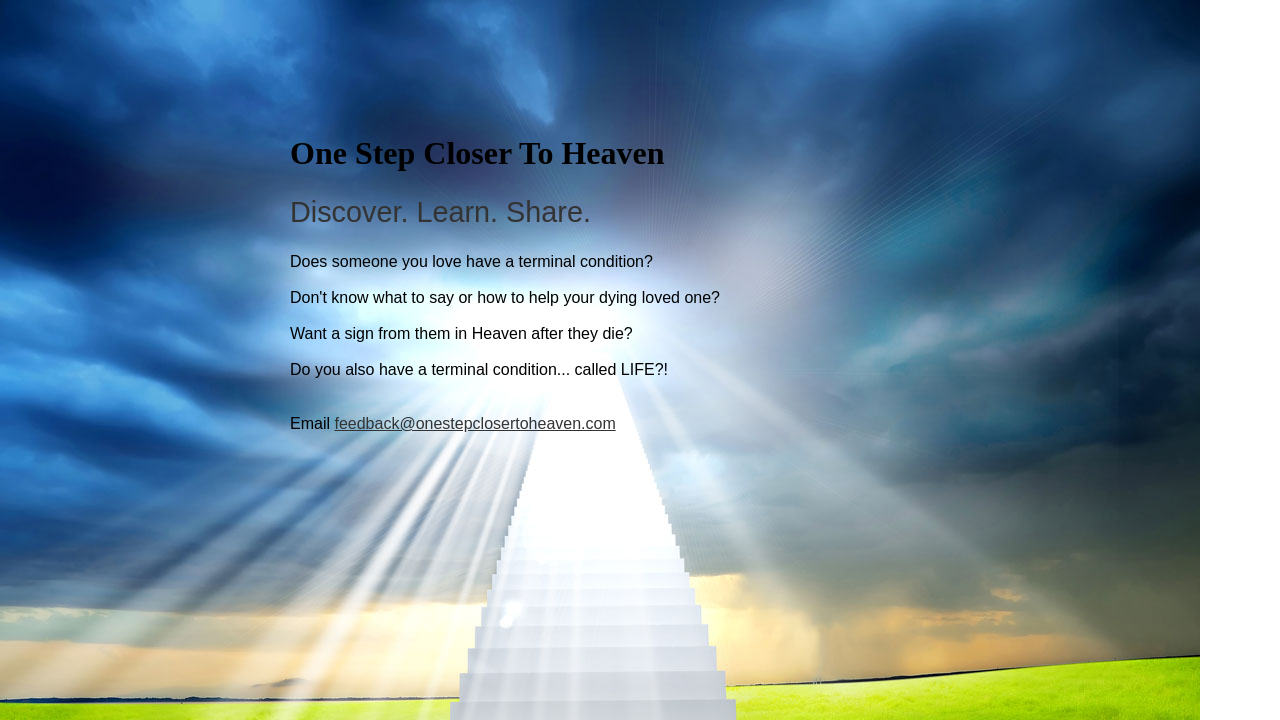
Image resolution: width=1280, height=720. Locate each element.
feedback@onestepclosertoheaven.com (474, 423)
